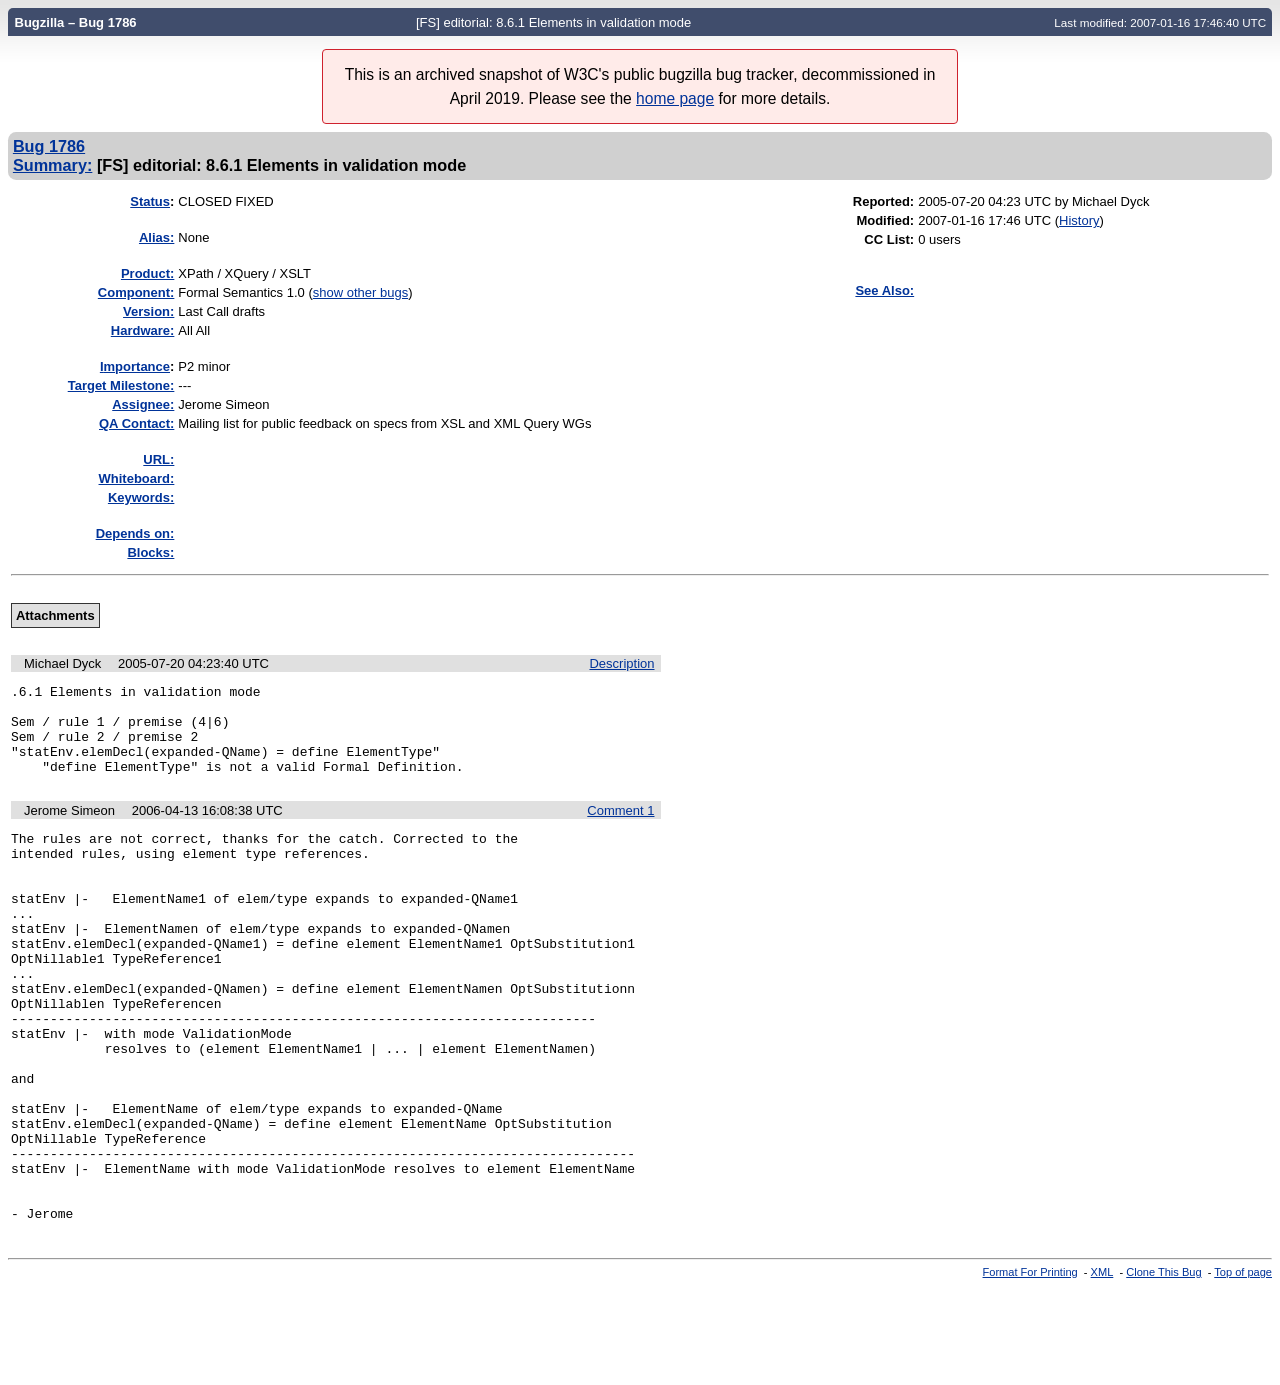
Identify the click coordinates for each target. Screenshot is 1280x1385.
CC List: (889, 239)
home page (675, 98)
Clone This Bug (1163, 1368)
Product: (147, 273)
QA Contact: (136, 423)
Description (621, 663)
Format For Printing (1030, 1368)
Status (150, 201)
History (1079, 220)
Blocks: (150, 552)
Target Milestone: (121, 385)
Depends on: (135, 533)
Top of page (1243, 1368)
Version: (148, 311)
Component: (136, 292)
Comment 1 (620, 828)
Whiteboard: (137, 478)
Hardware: (143, 330)
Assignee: (143, 404)
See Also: (884, 290)
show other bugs (360, 292)
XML (1102, 1368)
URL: (158, 459)
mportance (135, 366)
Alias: (156, 237)
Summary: (52, 165)
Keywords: (141, 497)
